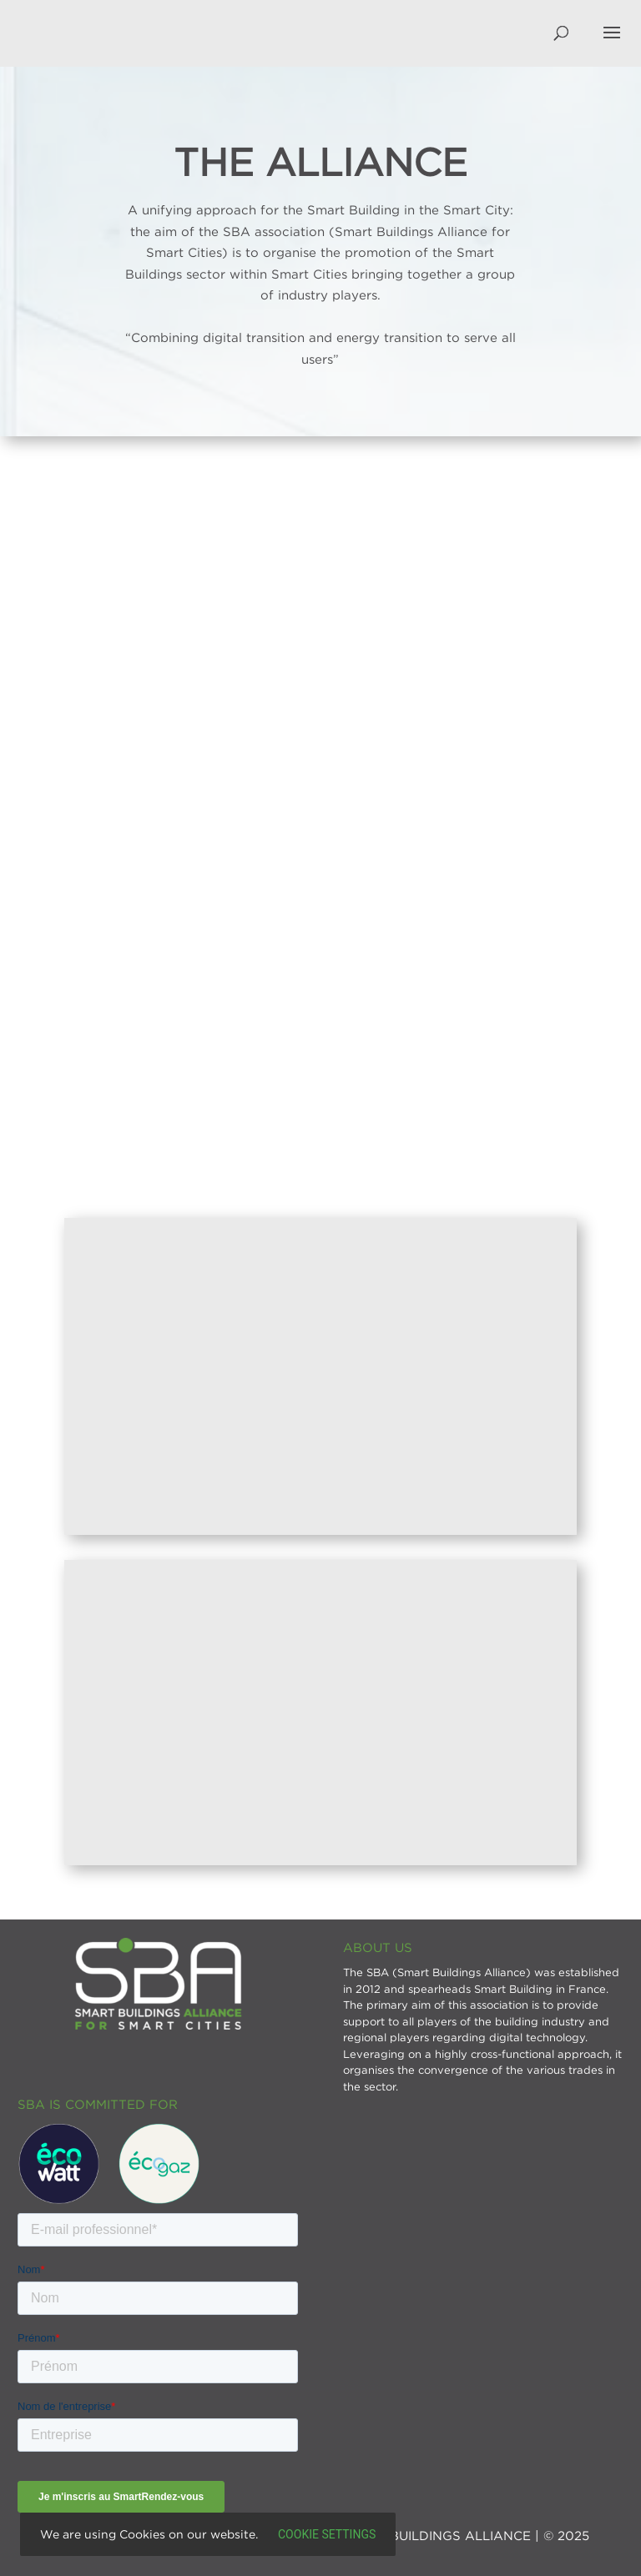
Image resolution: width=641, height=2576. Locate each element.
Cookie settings (327, 2534)
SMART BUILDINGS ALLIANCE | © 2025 (464, 2535)
